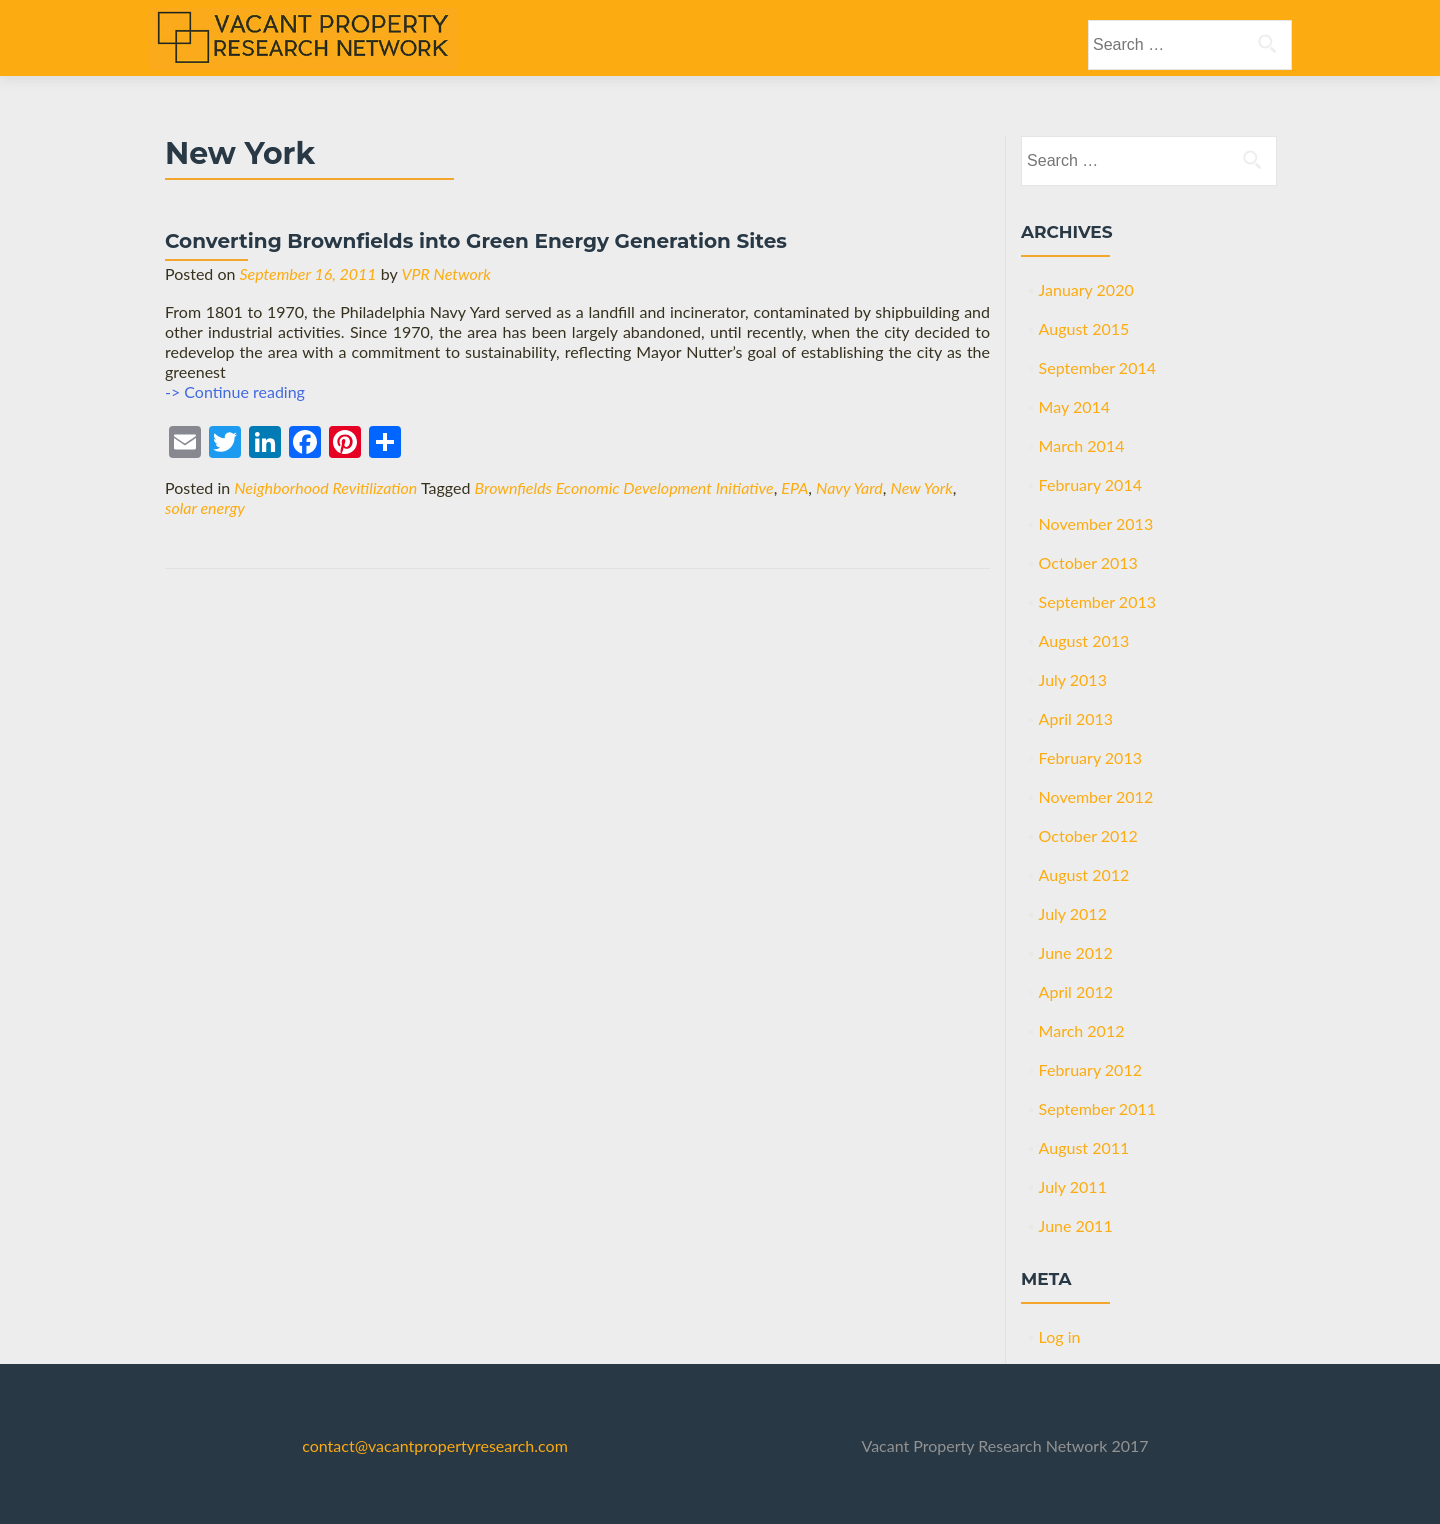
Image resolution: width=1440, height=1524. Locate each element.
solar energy (205, 507)
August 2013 (1084, 640)
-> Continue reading (235, 391)
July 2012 (1073, 913)
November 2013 (1096, 523)
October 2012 (1088, 835)
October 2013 (1088, 562)
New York (922, 487)
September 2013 (1097, 601)
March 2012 (1082, 1030)
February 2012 (1090, 1069)
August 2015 (1084, 328)
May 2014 (1074, 406)
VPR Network (445, 273)
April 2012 (1076, 991)
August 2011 (1084, 1147)
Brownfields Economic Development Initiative (624, 487)
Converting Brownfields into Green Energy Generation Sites (476, 241)
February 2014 (1090, 484)
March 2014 (1082, 445)
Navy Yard (849, 487)
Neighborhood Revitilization (325, 487)
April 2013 (1076, 718)
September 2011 (1097, 1108)
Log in (1060, 1336)
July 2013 (1073, 679)
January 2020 (1086, 289)
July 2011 (1073, 1186)
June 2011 (1076, 1225)
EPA (794, 487)
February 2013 (1090, 757)
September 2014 (1097, 367)
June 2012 (1076, 952)
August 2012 (1084, 874)
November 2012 (1096, 796)
